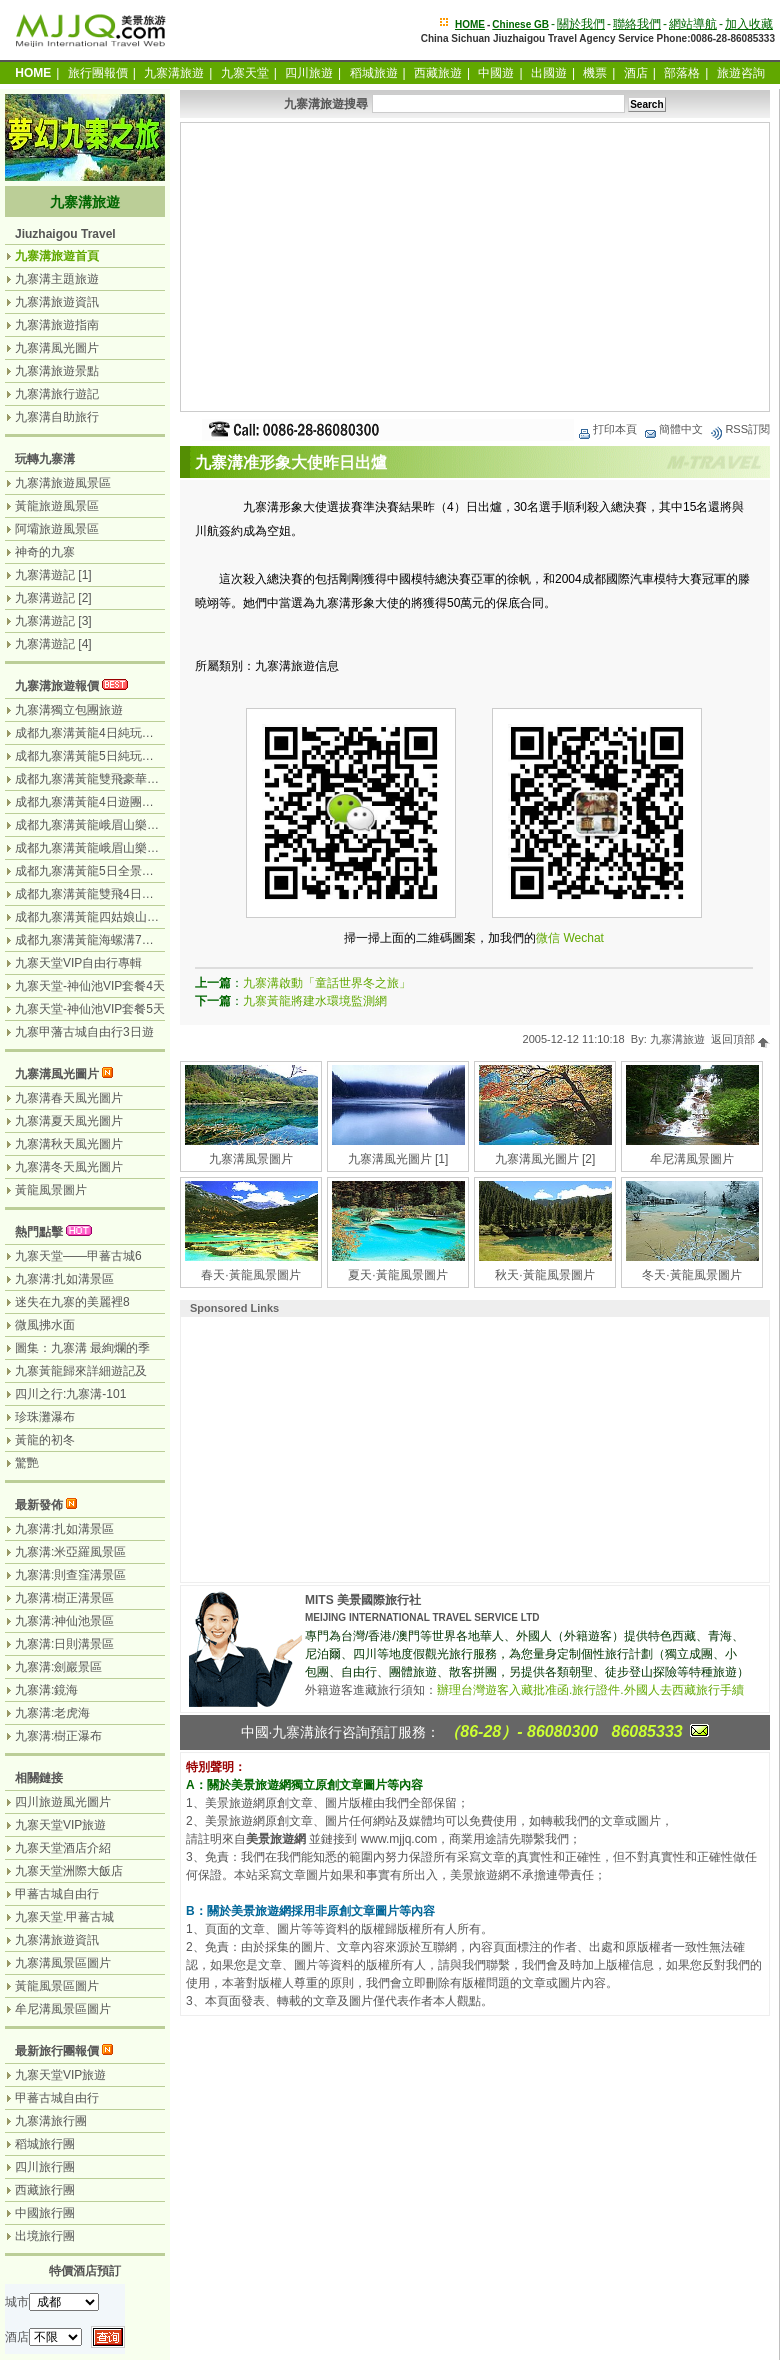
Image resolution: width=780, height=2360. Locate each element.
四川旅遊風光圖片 (63, 1802)
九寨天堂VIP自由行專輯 (78, 963)
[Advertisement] (475, 267)
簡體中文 (673, 429)
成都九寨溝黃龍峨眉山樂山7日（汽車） (120, 848)
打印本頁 (607, 429)
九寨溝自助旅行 (57, 417)
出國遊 (549, 73)
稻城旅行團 (45, 2144)
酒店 (636, 73)
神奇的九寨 (45, 552)
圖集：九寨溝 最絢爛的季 (82, 1348)
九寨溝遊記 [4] (53, 644)
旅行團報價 (98, 73)
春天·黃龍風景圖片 (250, 1275)
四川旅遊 (309, 73)
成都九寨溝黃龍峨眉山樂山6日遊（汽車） (126, 825)
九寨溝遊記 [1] (53, 575)
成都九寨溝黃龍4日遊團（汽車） (102, 802)
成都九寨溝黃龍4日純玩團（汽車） (108, 733)
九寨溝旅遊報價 (57, 686)
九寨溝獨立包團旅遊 (69, 710)
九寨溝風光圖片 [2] (545, 1159)
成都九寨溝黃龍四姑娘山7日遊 (96, 917)
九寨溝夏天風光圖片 (69, 1121)
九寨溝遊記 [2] (53, 598)
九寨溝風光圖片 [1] (398, 1159)
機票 (595, 73)
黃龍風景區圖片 (57, 1986)
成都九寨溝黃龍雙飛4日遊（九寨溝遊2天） (129, 894)
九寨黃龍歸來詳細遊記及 (81, 1371)
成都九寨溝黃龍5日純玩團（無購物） (114, 756)
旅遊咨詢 (741, 73)
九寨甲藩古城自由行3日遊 (84, 1032)
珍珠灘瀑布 (45, 1417)
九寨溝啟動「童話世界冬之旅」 (327, 983)
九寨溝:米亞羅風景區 (70, 1552)
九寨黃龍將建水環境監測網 (315, 1001)
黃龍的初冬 (45, 1440)
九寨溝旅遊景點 (57, 371)
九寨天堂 (245, 73)
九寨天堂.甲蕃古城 (64, 1917)
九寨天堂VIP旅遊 (60, 1825)
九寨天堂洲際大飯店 (69, 1871)
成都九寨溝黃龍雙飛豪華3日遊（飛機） (120, 779)
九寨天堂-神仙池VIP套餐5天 (90, 1009)
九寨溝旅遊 (174, 73)
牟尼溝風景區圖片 (63, 2009)
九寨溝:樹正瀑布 (58, 1736)
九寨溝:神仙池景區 (64, 1621)
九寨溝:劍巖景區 (58, 1667)
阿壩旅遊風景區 (57, 529)
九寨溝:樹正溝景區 (64, 1598)
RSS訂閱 (739, 429)
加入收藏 (749, 24)
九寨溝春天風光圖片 (69, 1098)
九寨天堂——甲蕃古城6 (78, 1256)
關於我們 (581, 24)
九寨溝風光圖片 (57, 348)
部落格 (682, 73)
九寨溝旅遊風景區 (63, 483)
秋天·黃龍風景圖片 (544, 1275)
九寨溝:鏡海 (46, 1690)
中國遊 (496, 73)
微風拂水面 (45, 1325)
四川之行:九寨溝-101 (70, 1394)
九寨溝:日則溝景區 (64, 1644)
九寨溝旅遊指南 (57, 325)
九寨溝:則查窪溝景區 (70, 1575)
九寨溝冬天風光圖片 (69, 1167)
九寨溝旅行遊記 (57, 394)
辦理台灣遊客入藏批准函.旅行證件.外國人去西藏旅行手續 (590, 1690)
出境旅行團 (45, 2236)
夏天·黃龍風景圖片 (397, 1275)
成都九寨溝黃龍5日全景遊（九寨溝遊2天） (129, 871)
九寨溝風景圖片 (251, 1159)
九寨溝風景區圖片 (63, 1963)
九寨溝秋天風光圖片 (69, 1144)
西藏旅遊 (438, 73)
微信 (548, 938)
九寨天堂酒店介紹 (63, 1848)
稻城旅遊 (374, 73)
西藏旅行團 (45, 2190)
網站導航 (693, 24)
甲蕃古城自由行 (57, 1894)
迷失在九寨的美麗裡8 (72, 1302)
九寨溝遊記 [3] (53, 621)
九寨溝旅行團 (51, 2121)
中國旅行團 (45, 2213)
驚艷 (27, 1463)
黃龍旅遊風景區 (57, 506)
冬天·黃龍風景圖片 (691, 1275)
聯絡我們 (637, 24)
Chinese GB (520, 24)
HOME (470, 24)
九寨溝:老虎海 (52, 1713)
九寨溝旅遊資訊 (57, 302)
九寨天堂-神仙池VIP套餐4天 (90, 986)
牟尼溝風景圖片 (692, 1159)
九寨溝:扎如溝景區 (64, 1279)
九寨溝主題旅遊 (57, 279)
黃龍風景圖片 (51, 1190)
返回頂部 (740, 1039)
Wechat (583, 938)
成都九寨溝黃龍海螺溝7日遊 (90, 940)
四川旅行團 (45, 2167)
